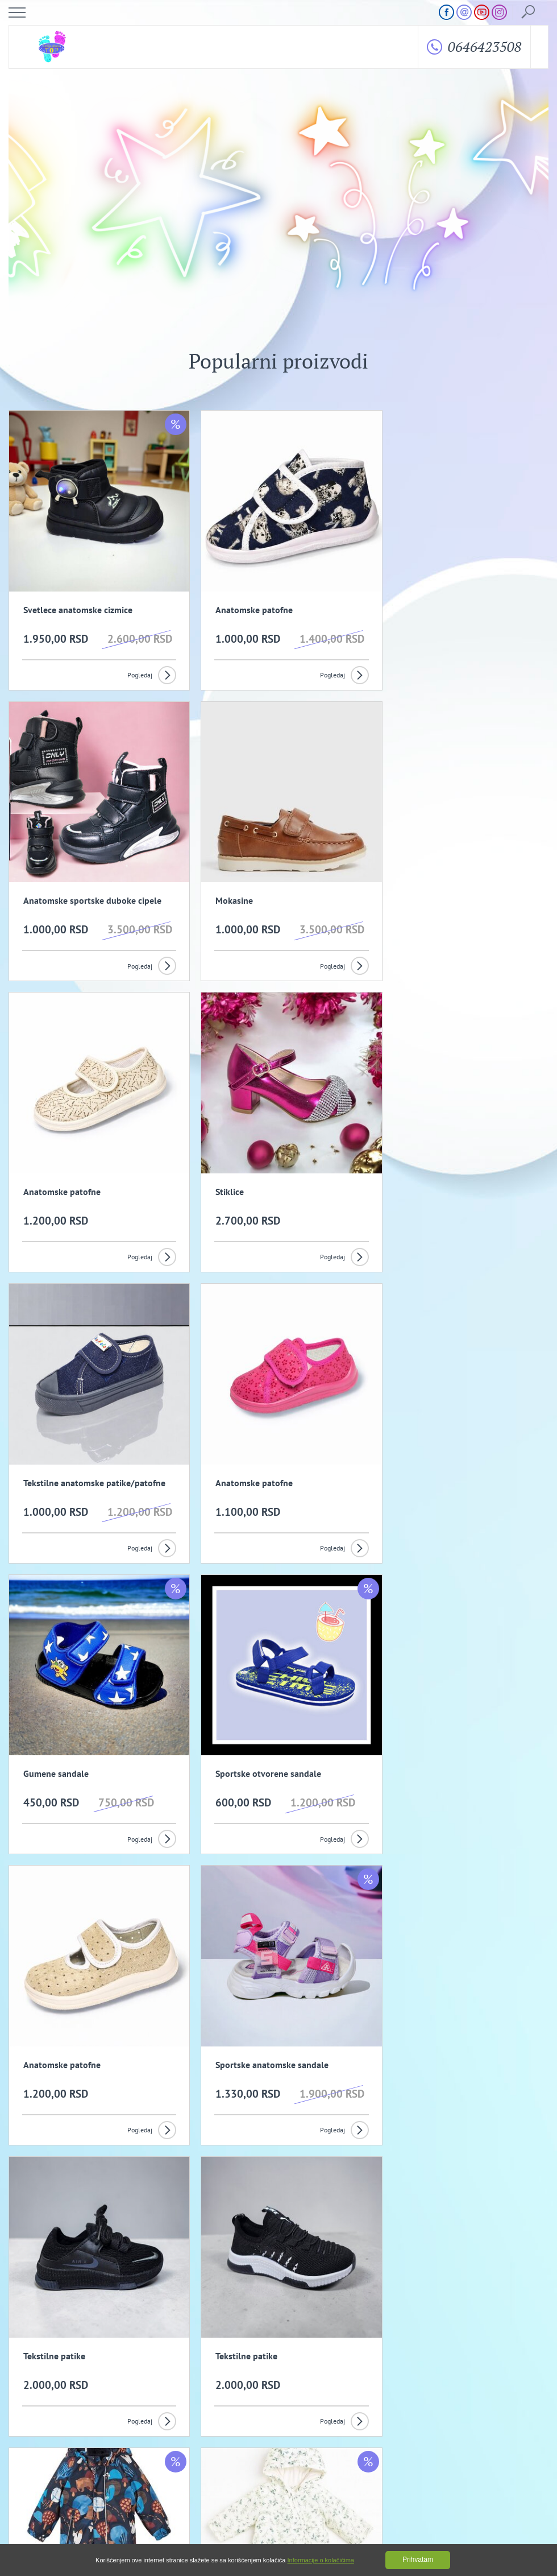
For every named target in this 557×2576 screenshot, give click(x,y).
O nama (31, 2436)
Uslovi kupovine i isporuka (57, 2449)
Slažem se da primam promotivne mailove (284, 2380)
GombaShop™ (529, 2527)
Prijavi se (402, 2351)
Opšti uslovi (198, 2436)
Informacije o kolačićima (321, 2560)
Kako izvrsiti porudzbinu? (217, 2449)
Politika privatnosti (371, 2436)
